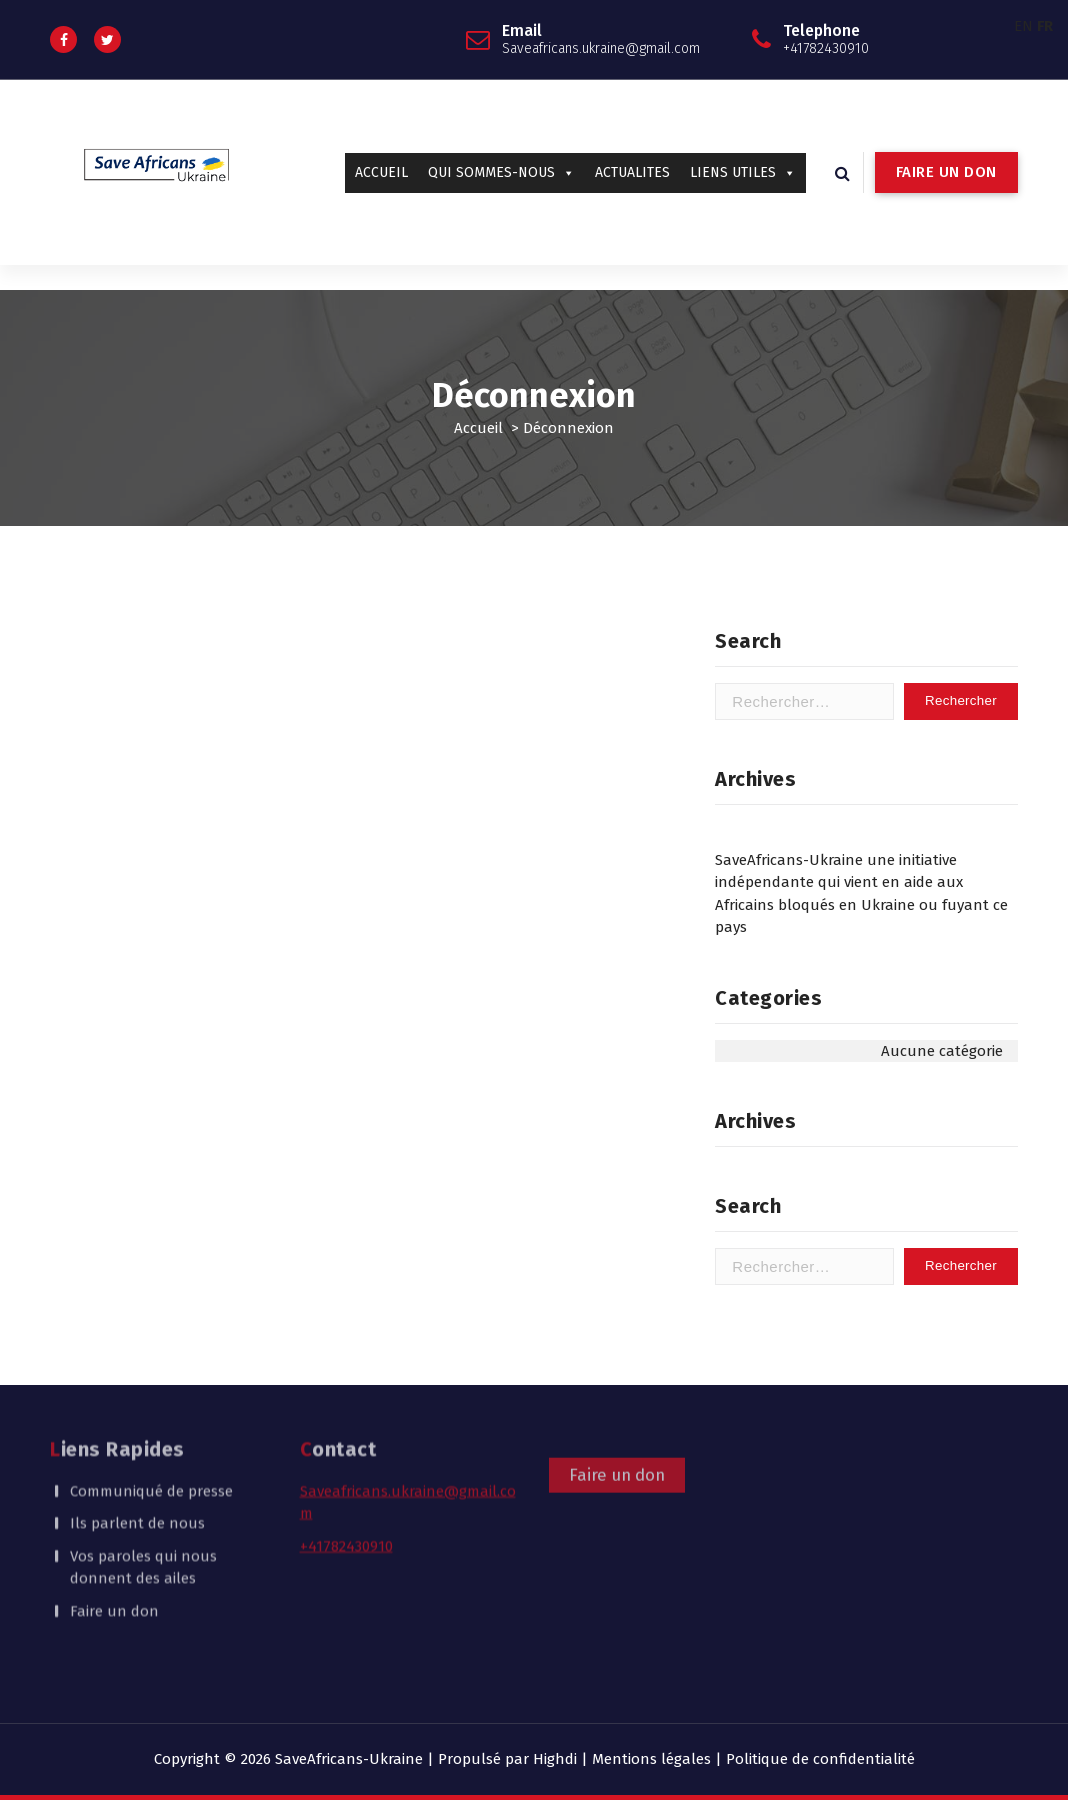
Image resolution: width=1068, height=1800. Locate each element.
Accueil (478, 428)
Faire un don (114, 1545)
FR (1045, 26)
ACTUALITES (632, 172)
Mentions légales (651, 1759)
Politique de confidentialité (820, 1759)
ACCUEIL (381, 172)
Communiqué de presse (151, 1425)
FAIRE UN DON (946, 172)
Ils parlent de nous (137, 1458)
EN (1023, 26)
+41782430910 (346, 1480)
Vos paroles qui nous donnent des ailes (143, 1501)
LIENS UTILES (743, 172)
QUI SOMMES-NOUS (501, 172)
